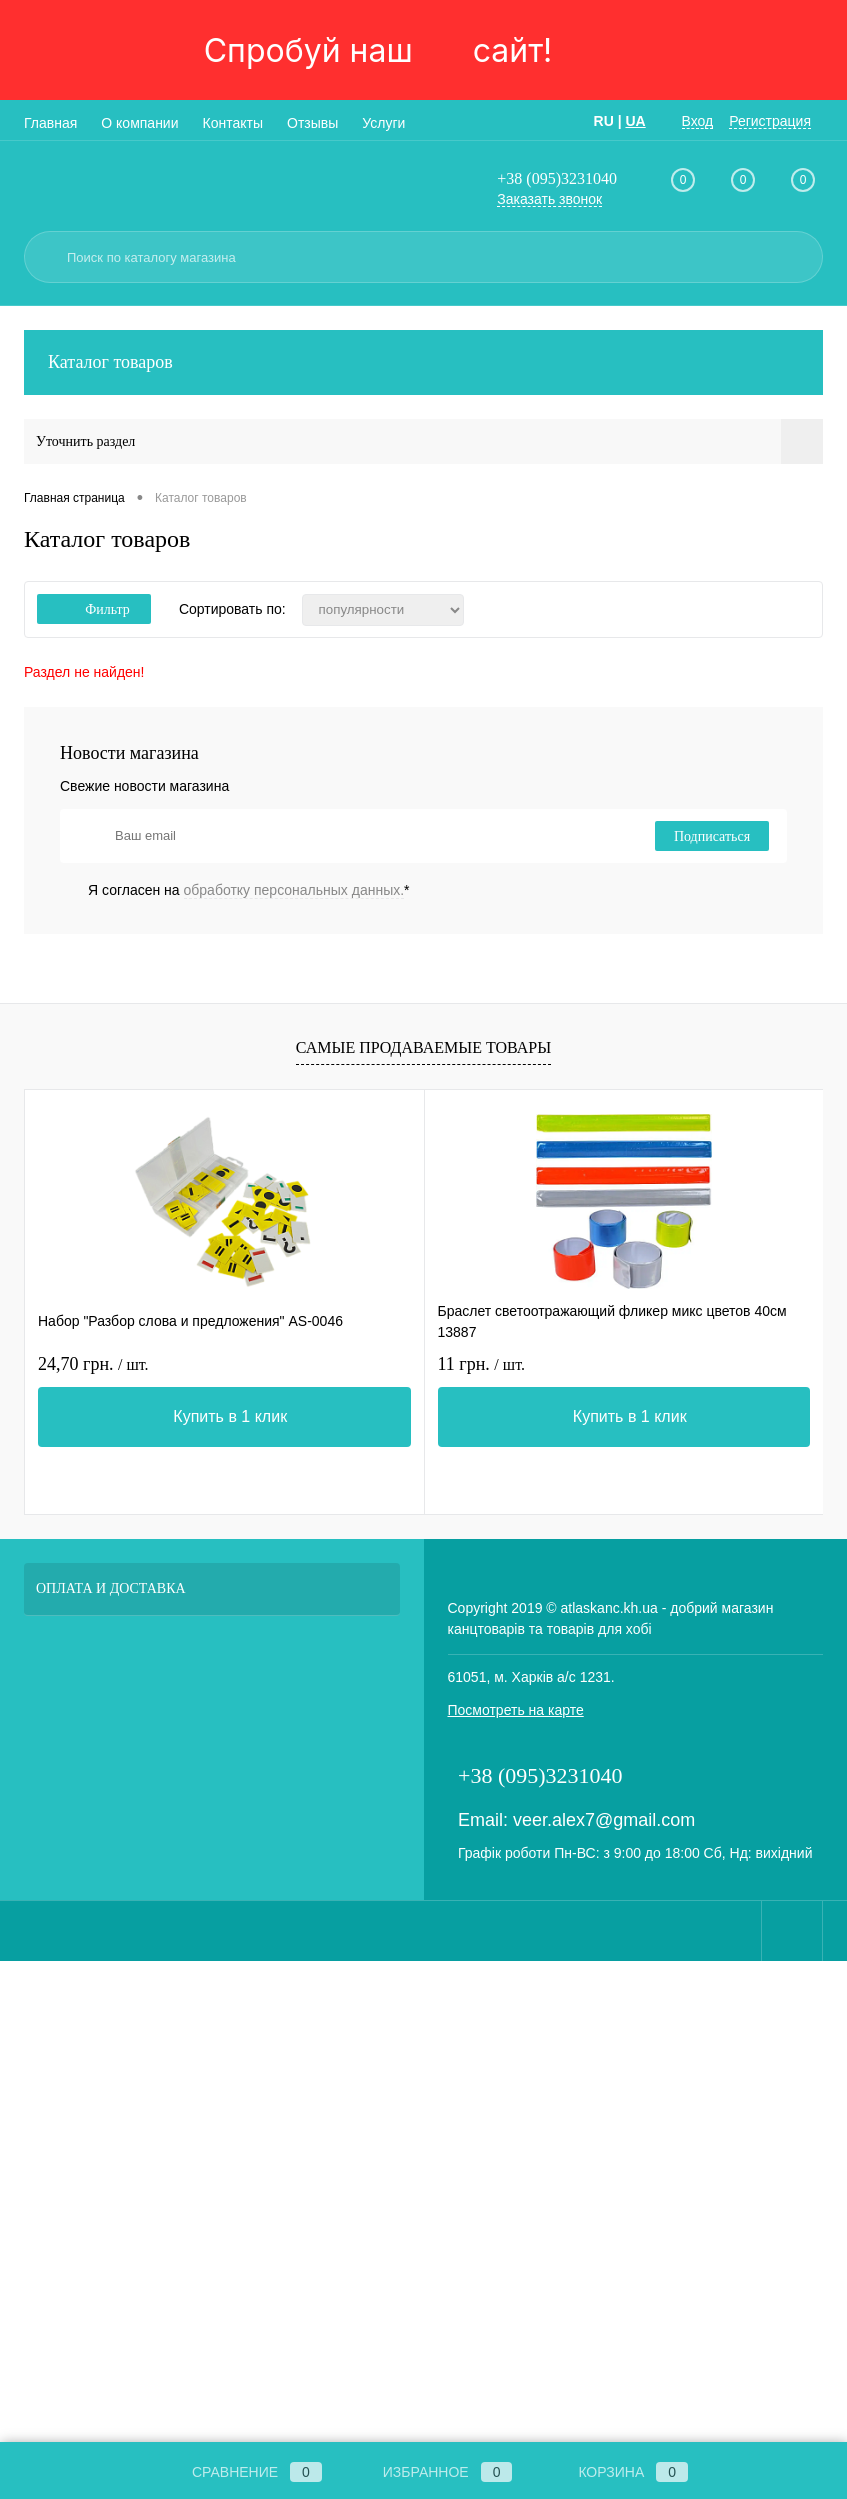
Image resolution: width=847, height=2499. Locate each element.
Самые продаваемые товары (423, 1047)
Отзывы (312, 123)
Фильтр (94, 609)
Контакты (233, 123)
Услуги (383, 123)
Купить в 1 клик (230, 1416)
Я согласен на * (249, 890)
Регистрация (770, 121)
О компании (139, 123)
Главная (50, 123)
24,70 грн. (93, 1364)
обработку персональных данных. (294, 890)
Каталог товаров (423, 362)
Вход (698, 121)
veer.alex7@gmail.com (604, 1820)
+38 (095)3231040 (557, 178)
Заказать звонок (549, 199)
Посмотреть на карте (516, 1710)
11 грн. (481, 1364)
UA (635, 121)
